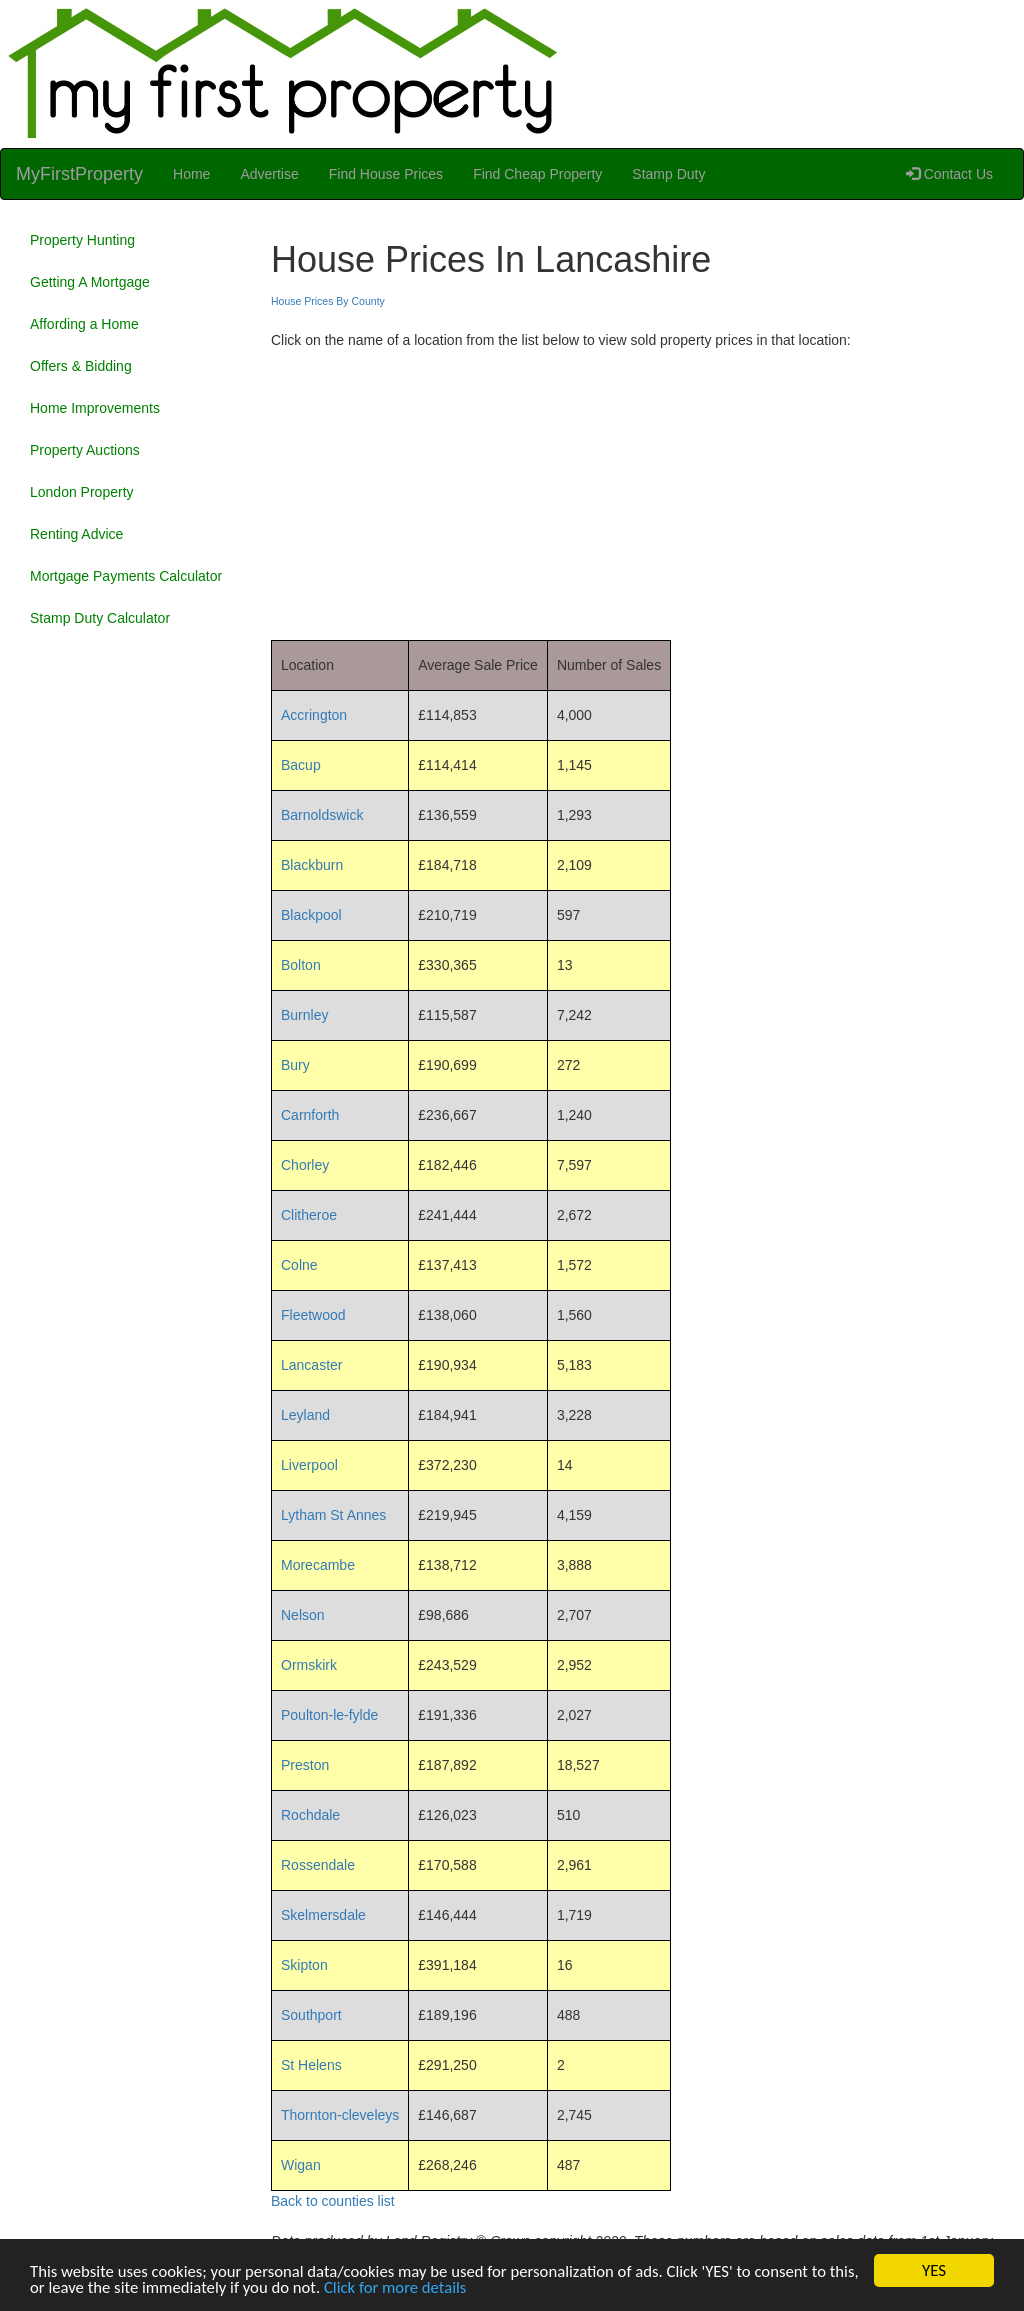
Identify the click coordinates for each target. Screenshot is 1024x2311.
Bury (295, 1065)
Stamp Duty (668, 174)
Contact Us (949, 174)
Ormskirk (309, 1665)
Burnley (304, 1015)
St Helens (311, 2065)
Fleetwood (313, 1315)
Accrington (314, 715)
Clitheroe (309, 1215)
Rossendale (318, 1865)
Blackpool (311, 915)
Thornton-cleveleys (340, 2115)
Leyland (305, 1415)
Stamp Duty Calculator (100, 618)
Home (191, 174)
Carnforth (310, 1115)
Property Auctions (85, 450)
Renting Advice (76, 534)
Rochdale (310, 1815)
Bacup (301, 765)
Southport (311, 2015)
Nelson (303, 1615)
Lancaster (311, 1365)
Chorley (305, 1165)
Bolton (301, 965)
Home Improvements (95, 408)
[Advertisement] (640, 490)
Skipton (304, 1965)
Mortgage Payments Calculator (126, 576)
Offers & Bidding (81, 366)
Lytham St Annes (333, 1515)
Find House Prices (386, 174)
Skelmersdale (323, 1915)
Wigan (301, 2165)
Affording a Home (84, 324)
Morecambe (318, 1565)
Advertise (269, 174)
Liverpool (309, 1465)
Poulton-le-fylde (329, 1715)
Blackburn (312, 865)
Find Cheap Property (537, 174)
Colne (299, 1265)
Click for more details (435, 2289)
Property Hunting (82, 240)
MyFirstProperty (79, 174)
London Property (82, 492)
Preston (305, 1765)
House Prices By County (328, 301)
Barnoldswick (322, 815)
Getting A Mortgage (90, 282)
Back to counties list (333, 2201)
